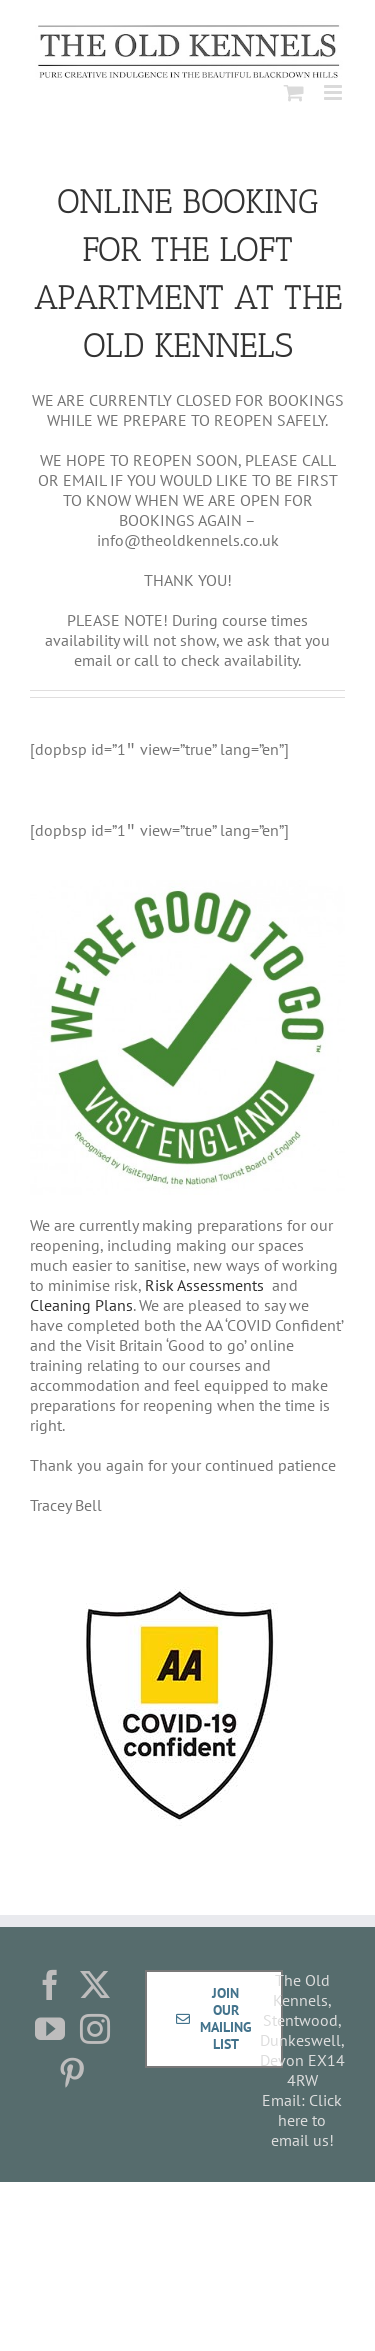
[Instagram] (95, 2029)
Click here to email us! (307, 2120)
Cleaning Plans (81, 1305)
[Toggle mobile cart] (294, 92)
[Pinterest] (72, 2073)
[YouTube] (50, 2029)
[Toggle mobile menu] (334, 92)
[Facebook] (50, 1985)
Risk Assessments (206, 1285)
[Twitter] (95, 1985)
